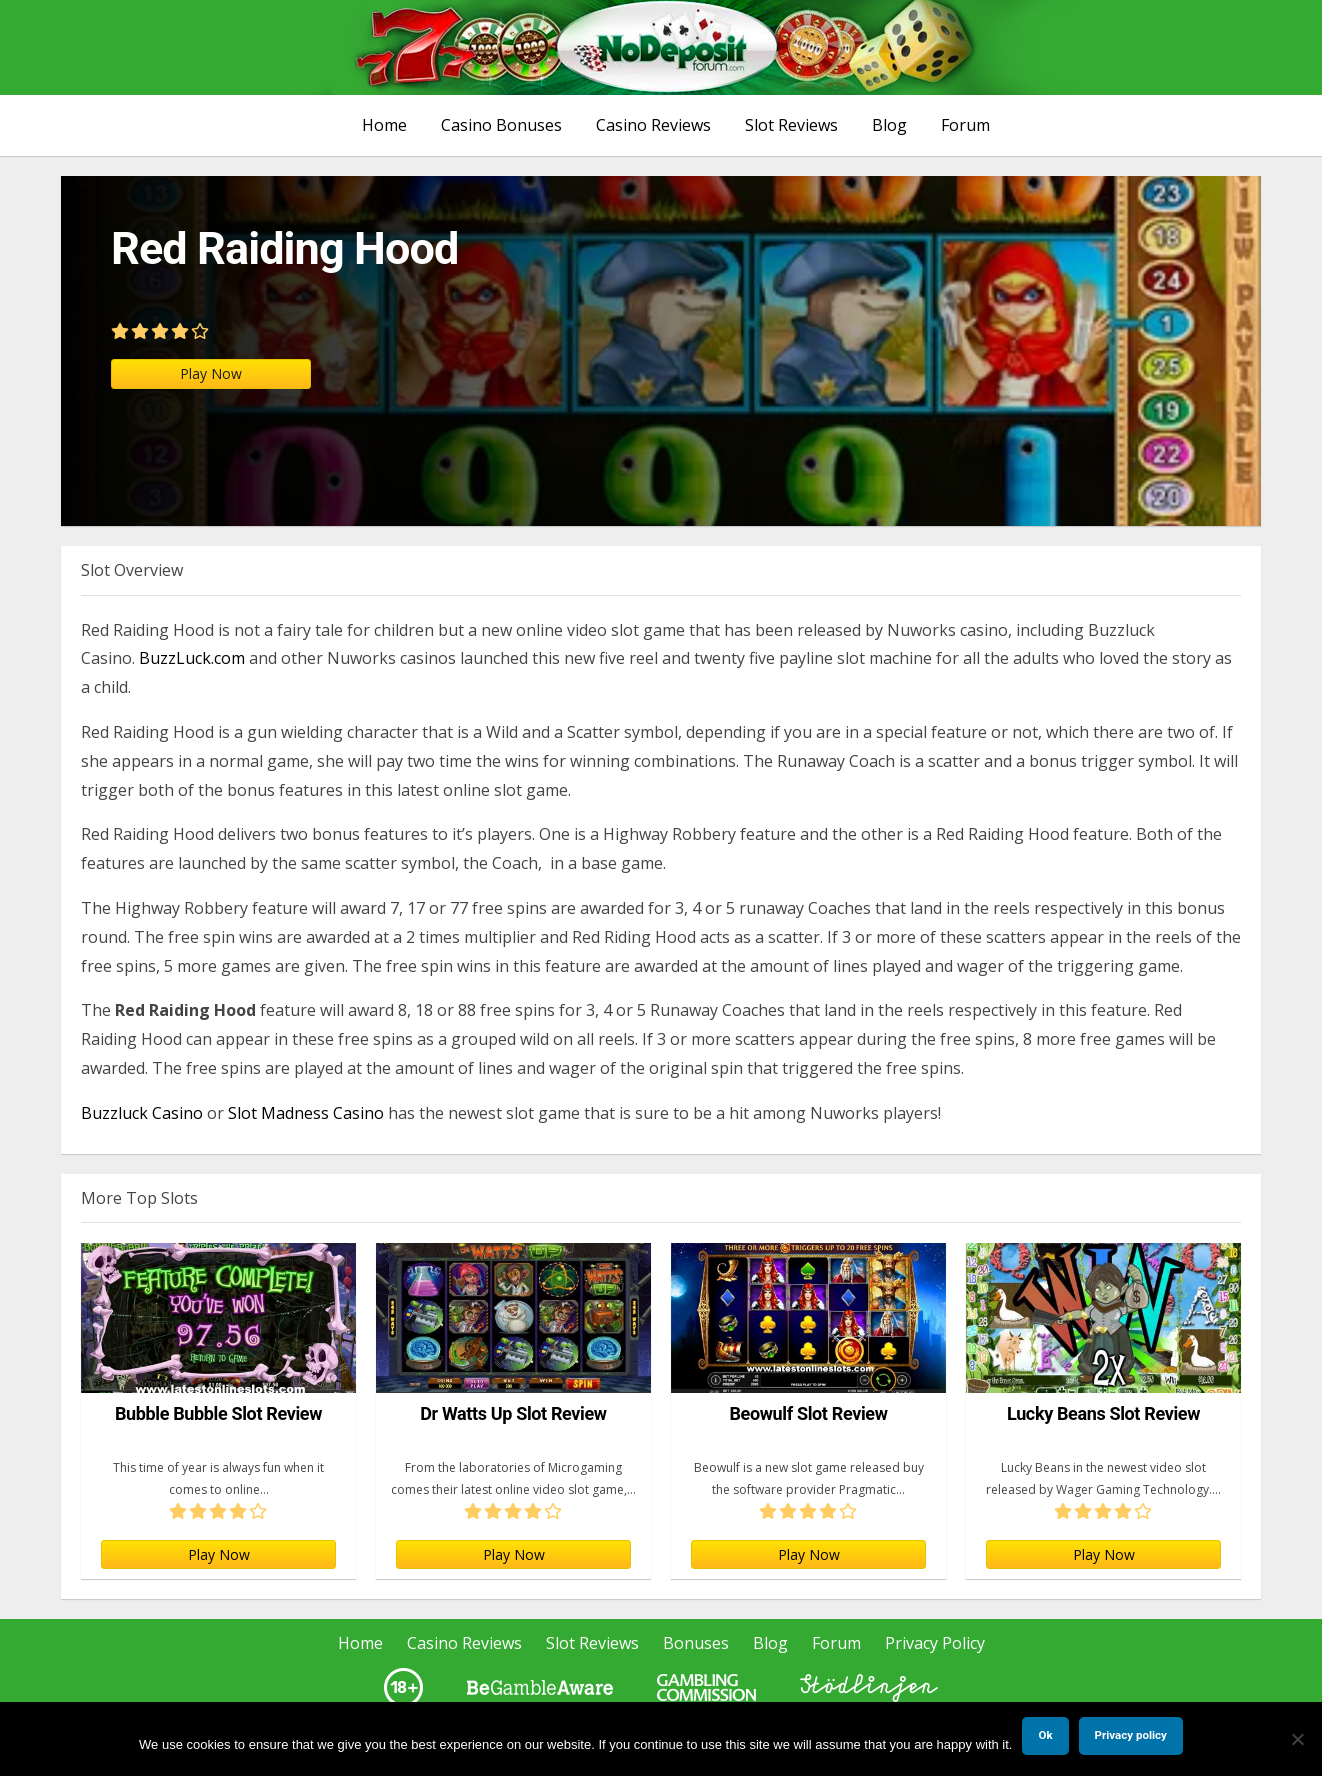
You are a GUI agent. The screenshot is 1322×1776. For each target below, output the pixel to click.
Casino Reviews (653, 125)
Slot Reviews (791, 125)
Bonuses (696, 1643)
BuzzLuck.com (192, 658)
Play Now (211, 373)
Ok (1045, 1735)
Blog (889, 125)
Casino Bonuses (501, 125)
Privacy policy (1131, 1735)
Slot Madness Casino (306, 1113)
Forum (965, 125)
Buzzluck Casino (142, 1113)
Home (384, 125)
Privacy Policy (935, 1643)
